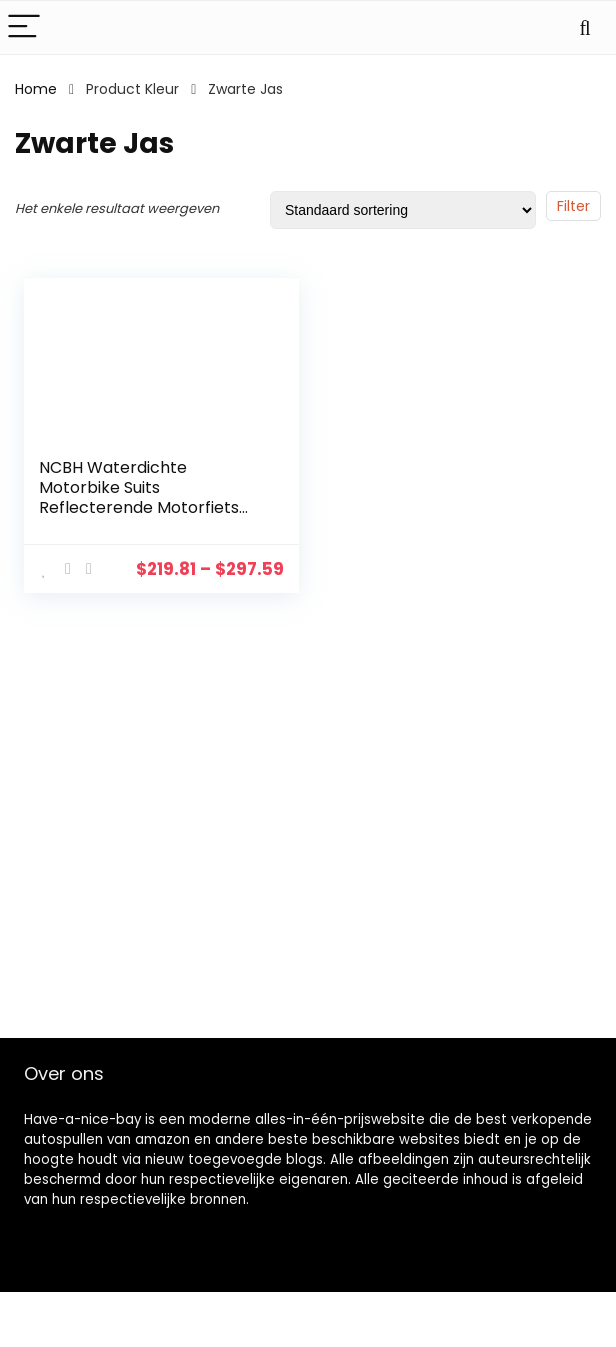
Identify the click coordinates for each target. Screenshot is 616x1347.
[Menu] (24, 27)
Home (36, 89)
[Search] (585, 27)
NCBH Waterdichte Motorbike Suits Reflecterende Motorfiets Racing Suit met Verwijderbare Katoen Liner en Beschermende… (146, 517)
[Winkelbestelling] (403, 210)
